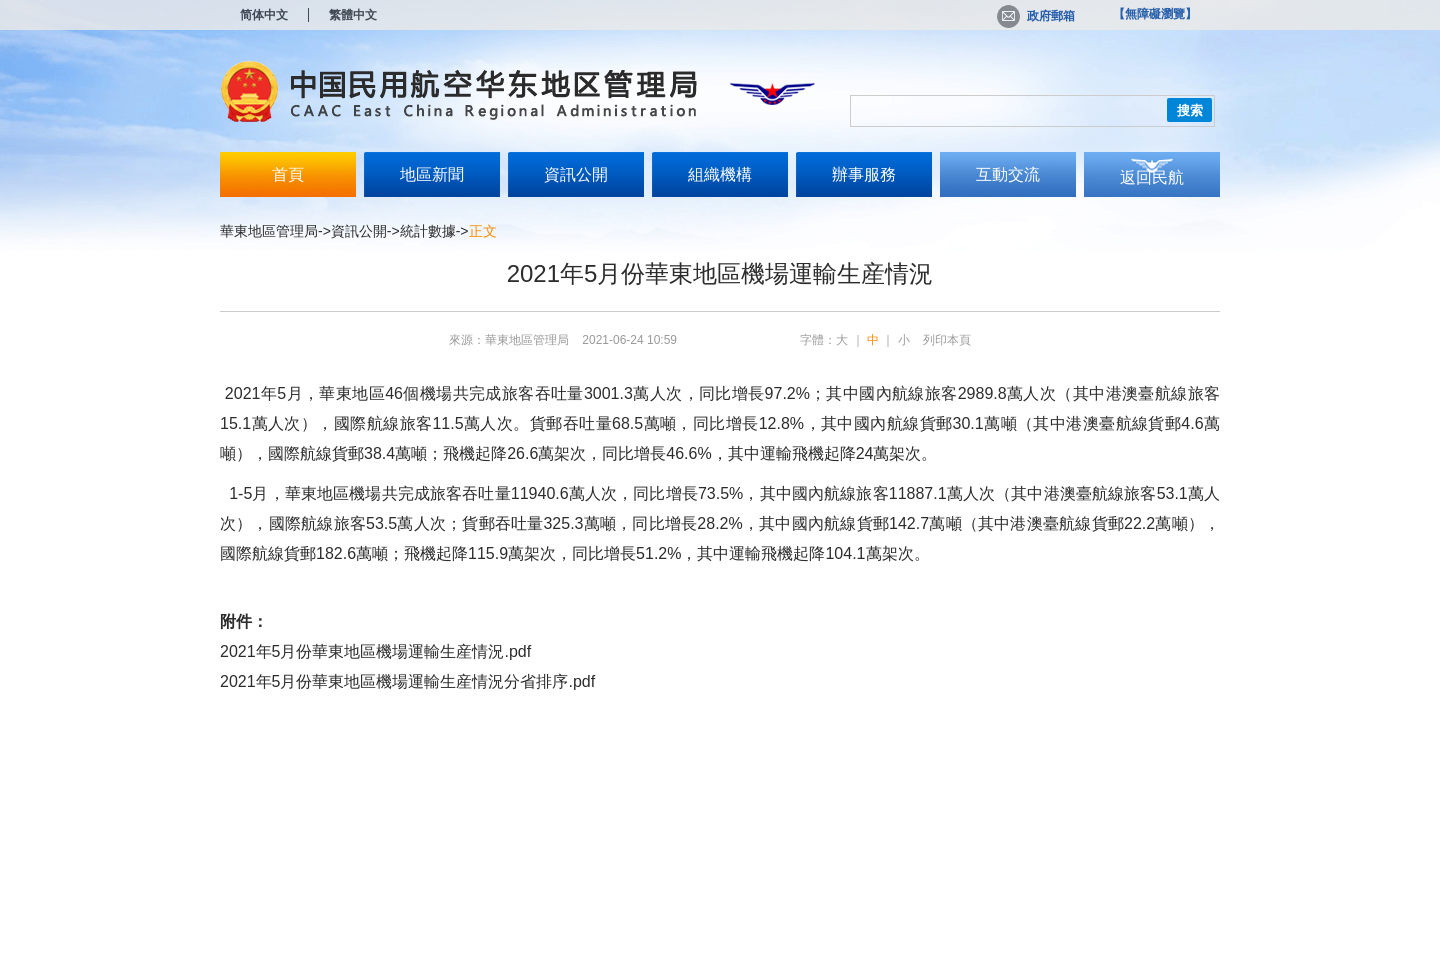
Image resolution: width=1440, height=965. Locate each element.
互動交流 (1008, 174)
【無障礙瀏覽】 (1155, 14)
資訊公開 (576, 174)
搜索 (1190, 110)
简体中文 (264, 15)
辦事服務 (864, 174)
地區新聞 (432, 174)
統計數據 (428, 231)
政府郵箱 (1036, 16)
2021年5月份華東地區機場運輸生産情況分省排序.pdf (407, 681)
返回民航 (1152, 177)
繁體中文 (353, 15)
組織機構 (720, 174)
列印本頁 (947, 340)
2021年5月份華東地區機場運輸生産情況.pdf (375, 651)
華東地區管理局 (269, 231)
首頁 (288, 174)
